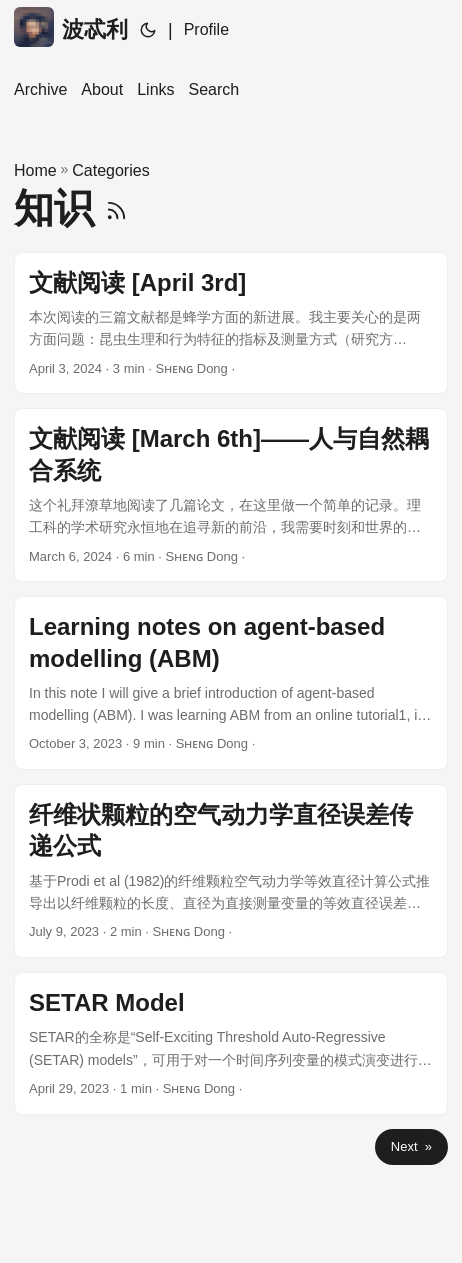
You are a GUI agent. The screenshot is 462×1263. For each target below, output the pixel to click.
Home (35, 170)
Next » (411, 1146)
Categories (110, 170)
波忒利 (71, 27)
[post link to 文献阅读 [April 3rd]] (231, 323)
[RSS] (116, 208)
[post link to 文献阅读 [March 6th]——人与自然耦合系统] (231, 495)
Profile (206, 29)
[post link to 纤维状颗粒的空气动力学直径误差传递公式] (231, 871)
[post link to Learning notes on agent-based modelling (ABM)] (231, 683)
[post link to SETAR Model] (231, 1043)
